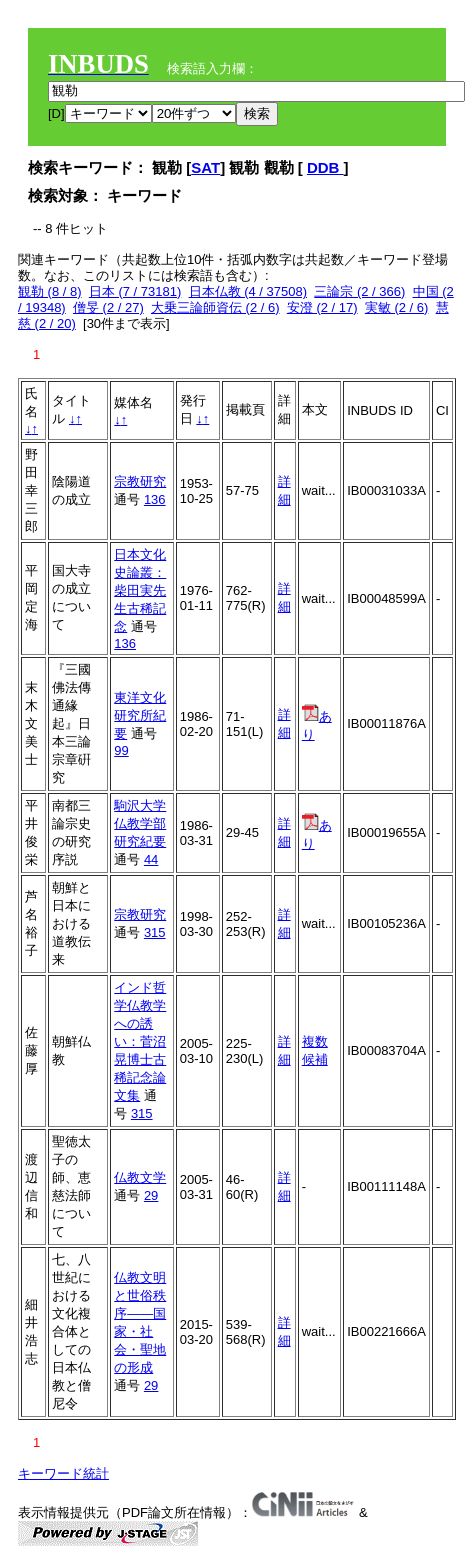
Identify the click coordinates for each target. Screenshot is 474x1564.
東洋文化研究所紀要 (140, 715)
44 (151, 859)
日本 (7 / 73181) (135, 291)
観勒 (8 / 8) (50, 291)
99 (121, 750)
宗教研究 (140, 481)
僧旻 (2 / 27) (108, 307)
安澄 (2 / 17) (322, 307)
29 (151, 1195)
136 (155, 499)
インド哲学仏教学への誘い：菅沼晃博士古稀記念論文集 (140, 1041)
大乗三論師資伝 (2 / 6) (215, 307)
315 (155, 932)
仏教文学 (140, 1177)
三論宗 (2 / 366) (359, 291)
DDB (325, 167)
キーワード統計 (63, 1473)
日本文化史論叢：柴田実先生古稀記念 (140, 590)
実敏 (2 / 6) (397, 307)
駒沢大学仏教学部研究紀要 (140, 823)
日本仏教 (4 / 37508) (248, 291)
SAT (205, 167)
